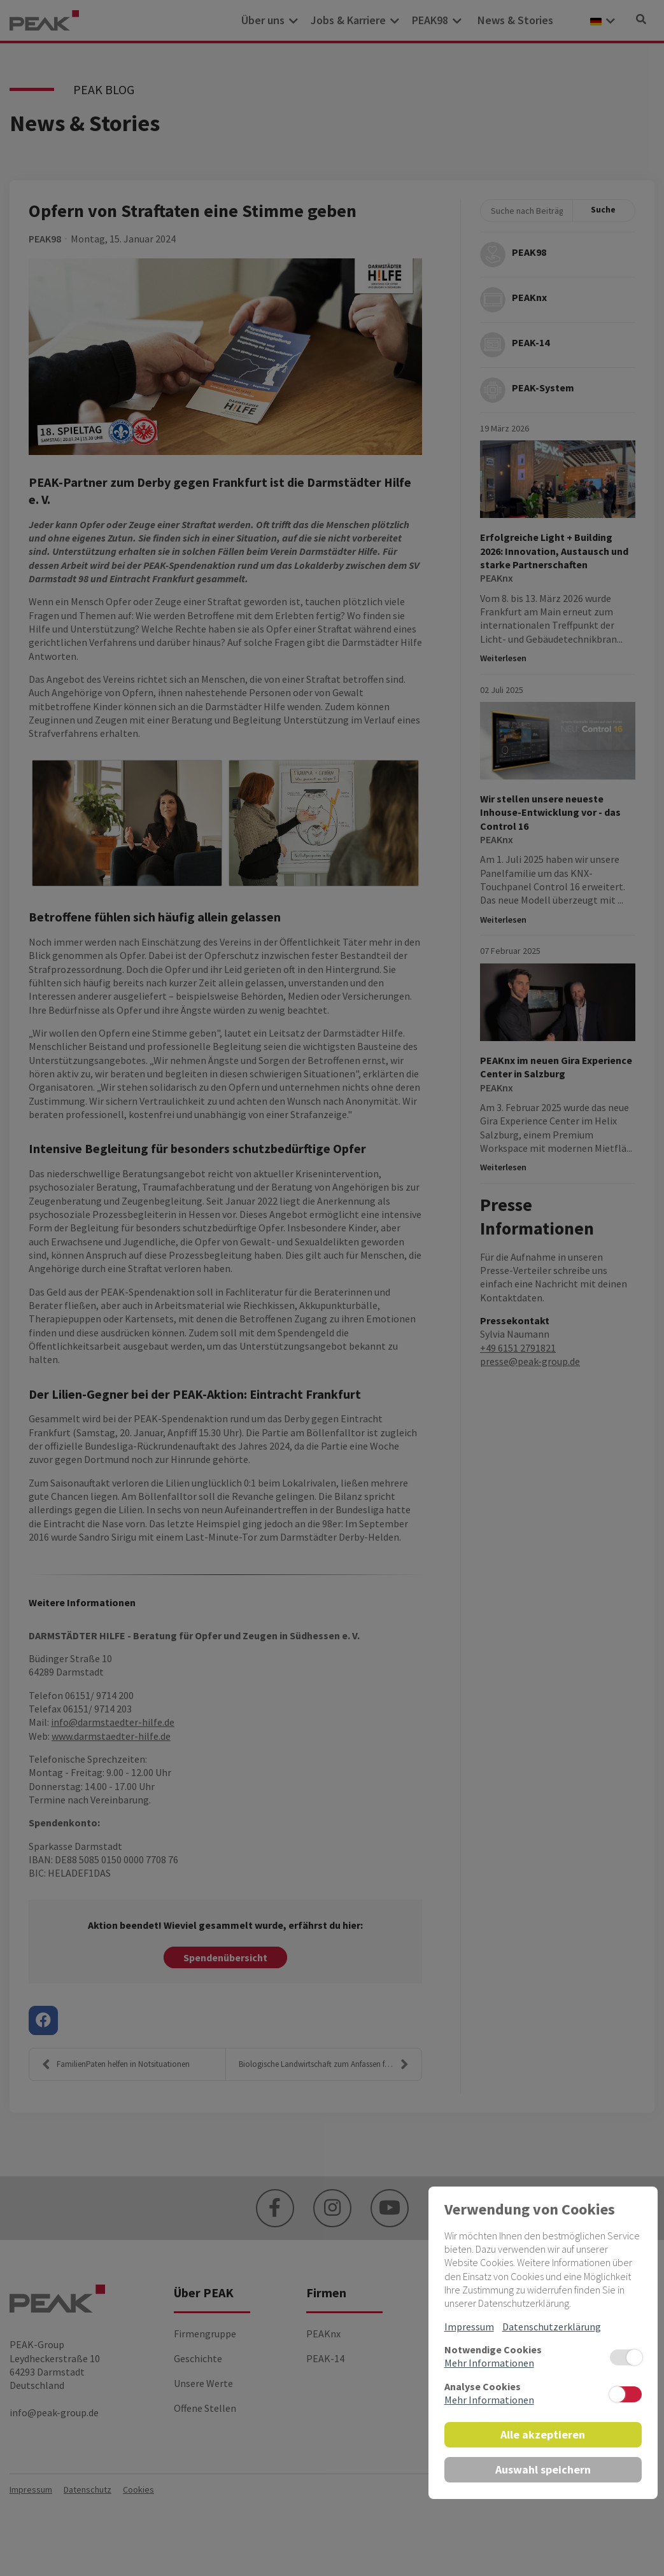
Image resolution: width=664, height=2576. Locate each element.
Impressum (469, 2326)
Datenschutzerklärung (551, 2326)
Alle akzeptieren (542, 2434)
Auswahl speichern (543, 2469)
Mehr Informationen (489, 2362)
